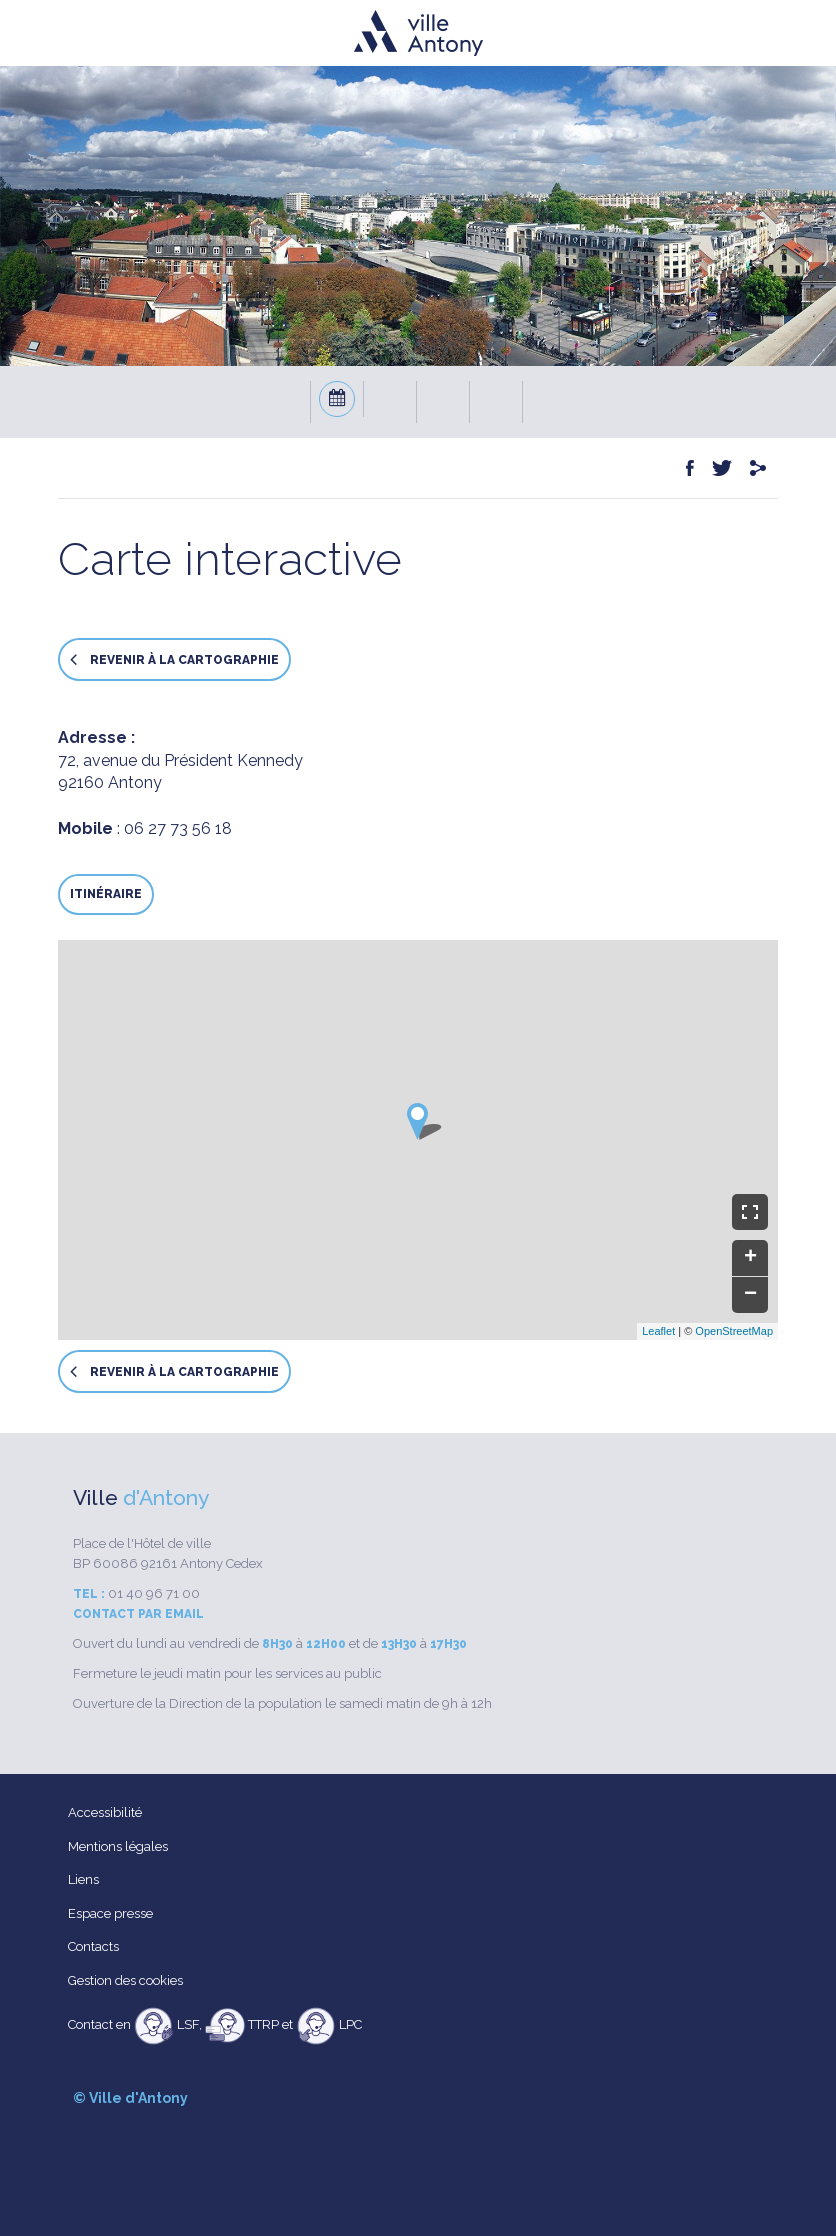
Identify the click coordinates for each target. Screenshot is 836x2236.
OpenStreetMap (734, 1331)
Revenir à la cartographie (174, 659)
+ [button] (750, 1258)
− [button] (750, 1295)
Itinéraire (106, 894)
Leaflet (658, 1331)
